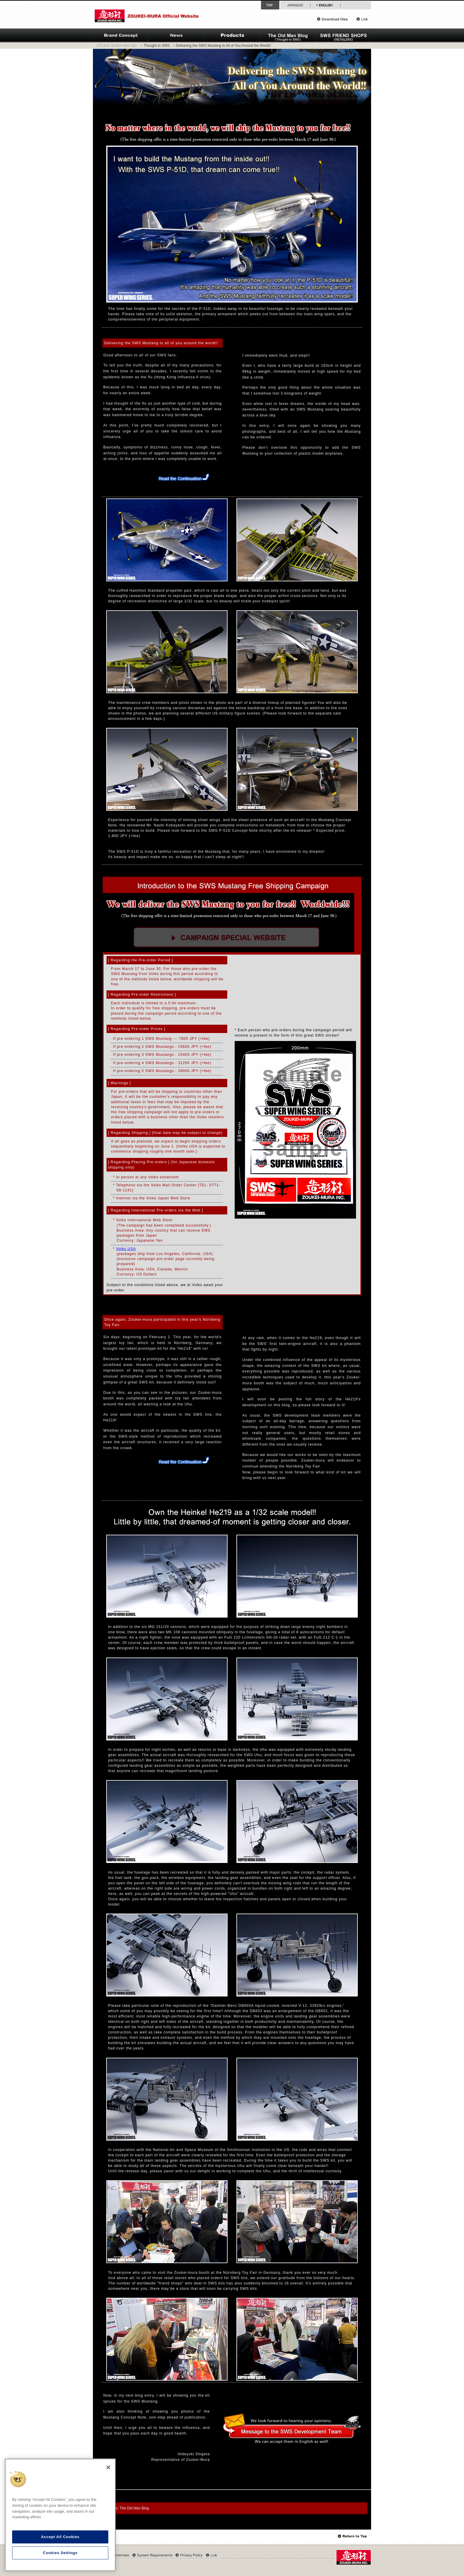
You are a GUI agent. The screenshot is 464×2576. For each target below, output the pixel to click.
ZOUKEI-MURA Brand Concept (121, 35)
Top (353, 2536)
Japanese (295, 5)
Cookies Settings (60, 2553)
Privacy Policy (189, 2555)
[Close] (108, 2467)
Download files (335, 19)
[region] (60, 2514)
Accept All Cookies (60, 2537)
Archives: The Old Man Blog (126, 2508)
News (176, 35)
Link (362, 19)
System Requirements (152, 2555)
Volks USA (126, 1249)
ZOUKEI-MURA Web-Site (117, 46)
